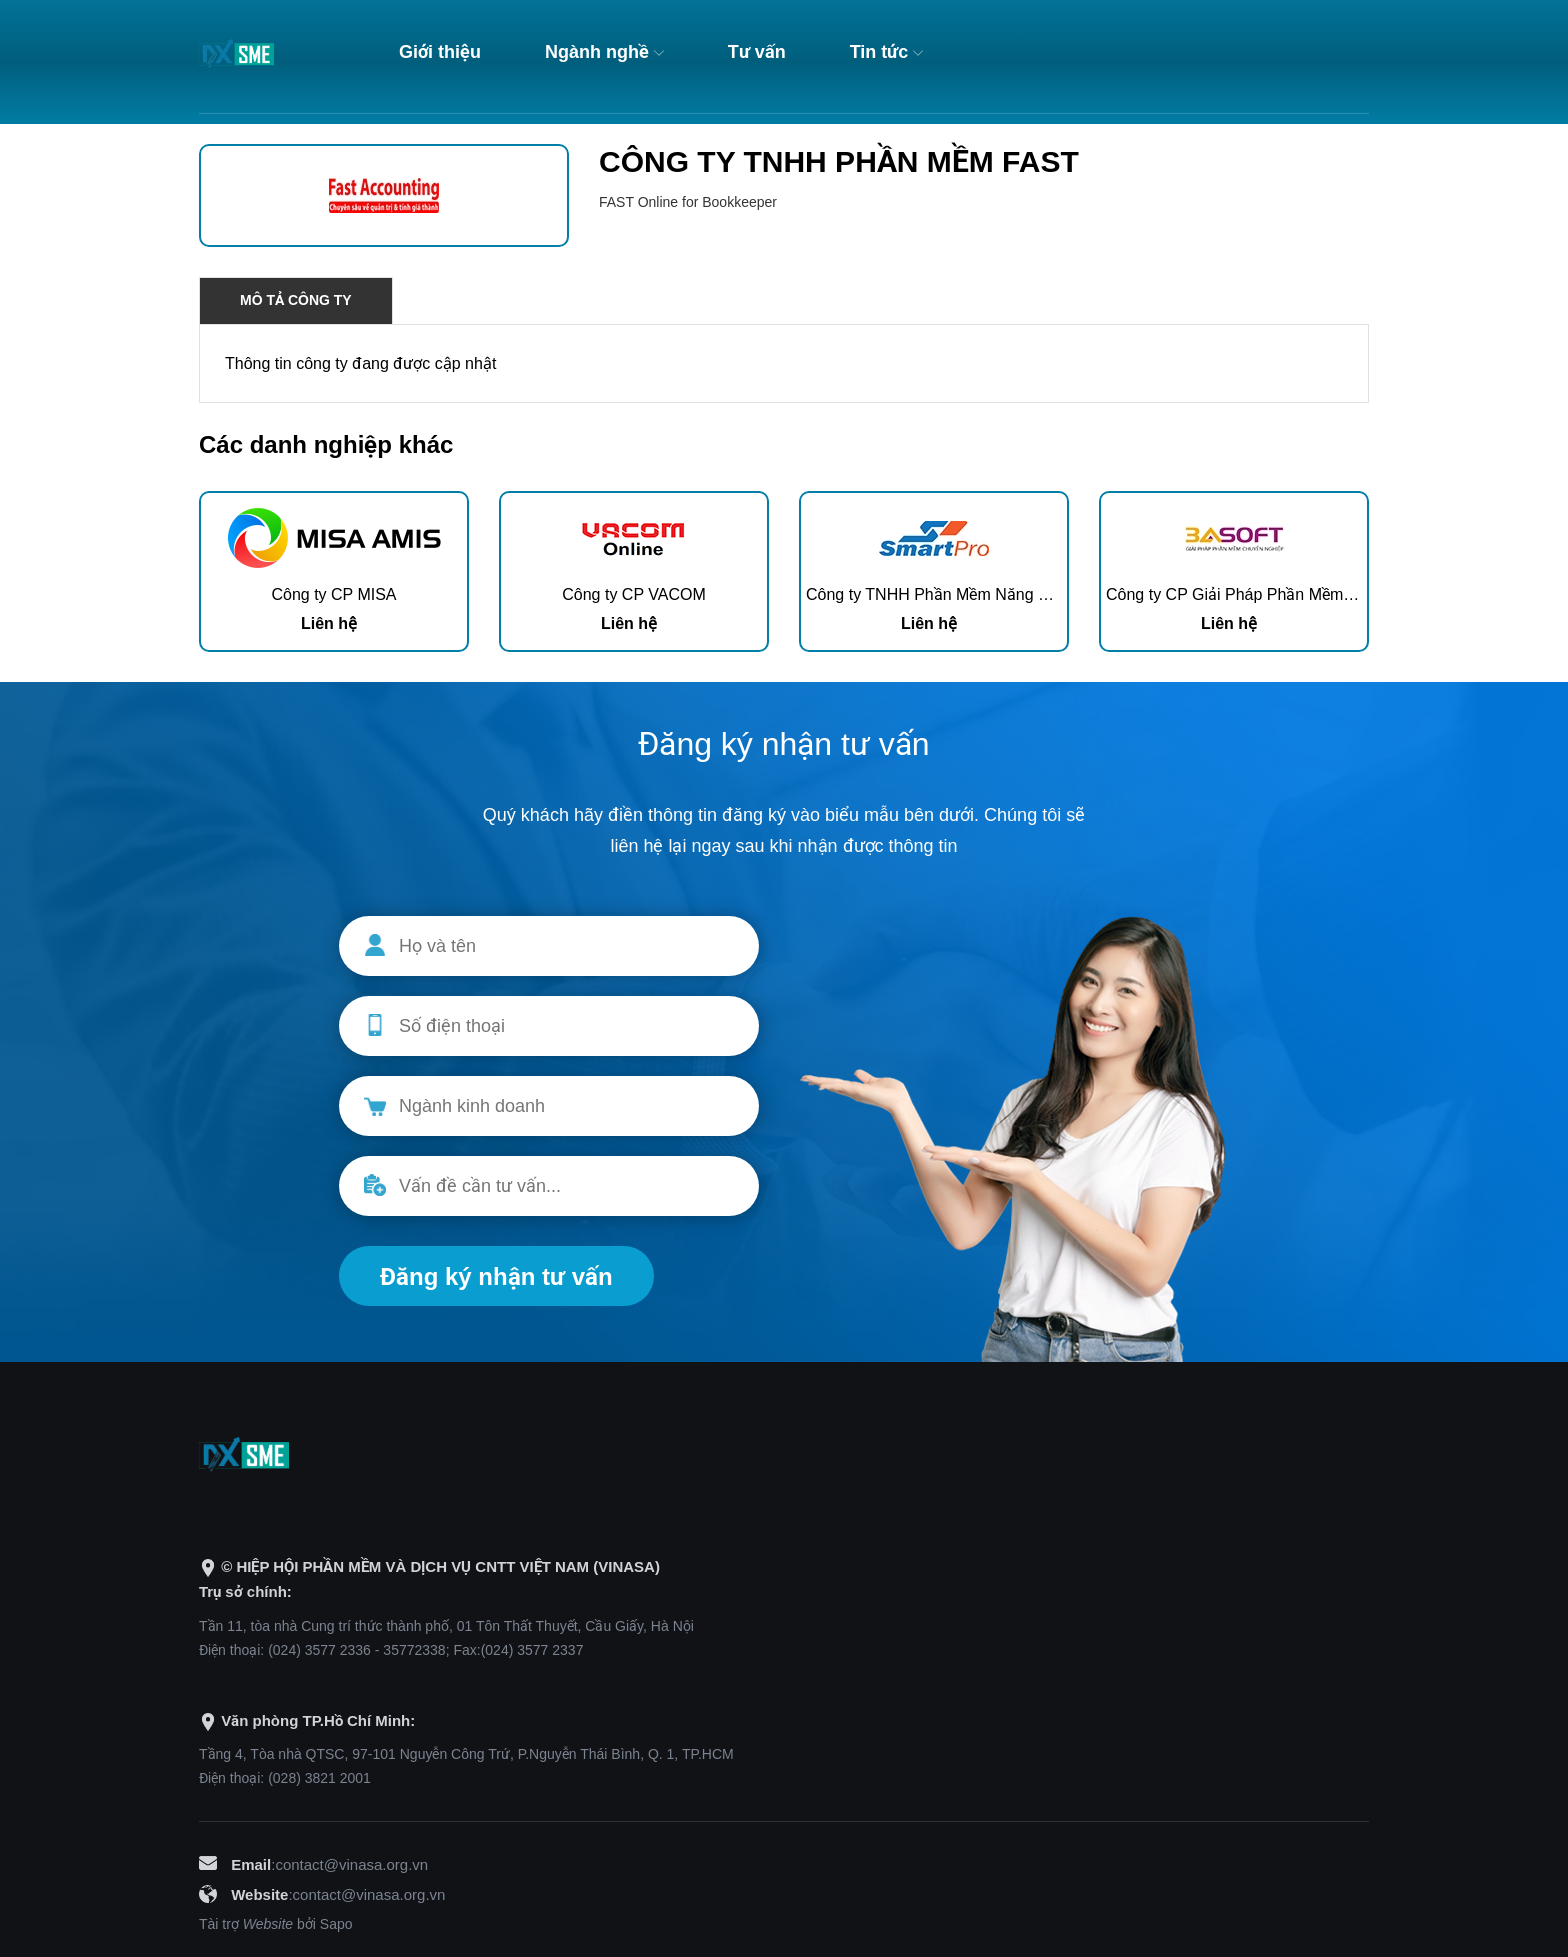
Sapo (336, 1924)
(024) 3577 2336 (319, 1650)
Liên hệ (329, 623)
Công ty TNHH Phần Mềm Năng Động (941, 594)
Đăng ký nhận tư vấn (496, 1276)
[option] (334, 571)
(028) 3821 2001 (319, 1778)
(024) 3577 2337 (532, 1650)
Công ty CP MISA (333, 594)
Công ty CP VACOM (633, 594)
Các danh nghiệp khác (326, 444)
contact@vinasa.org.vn (351, 1864)
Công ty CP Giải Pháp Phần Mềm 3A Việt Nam (1271, 594)
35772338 (414, 1650)
